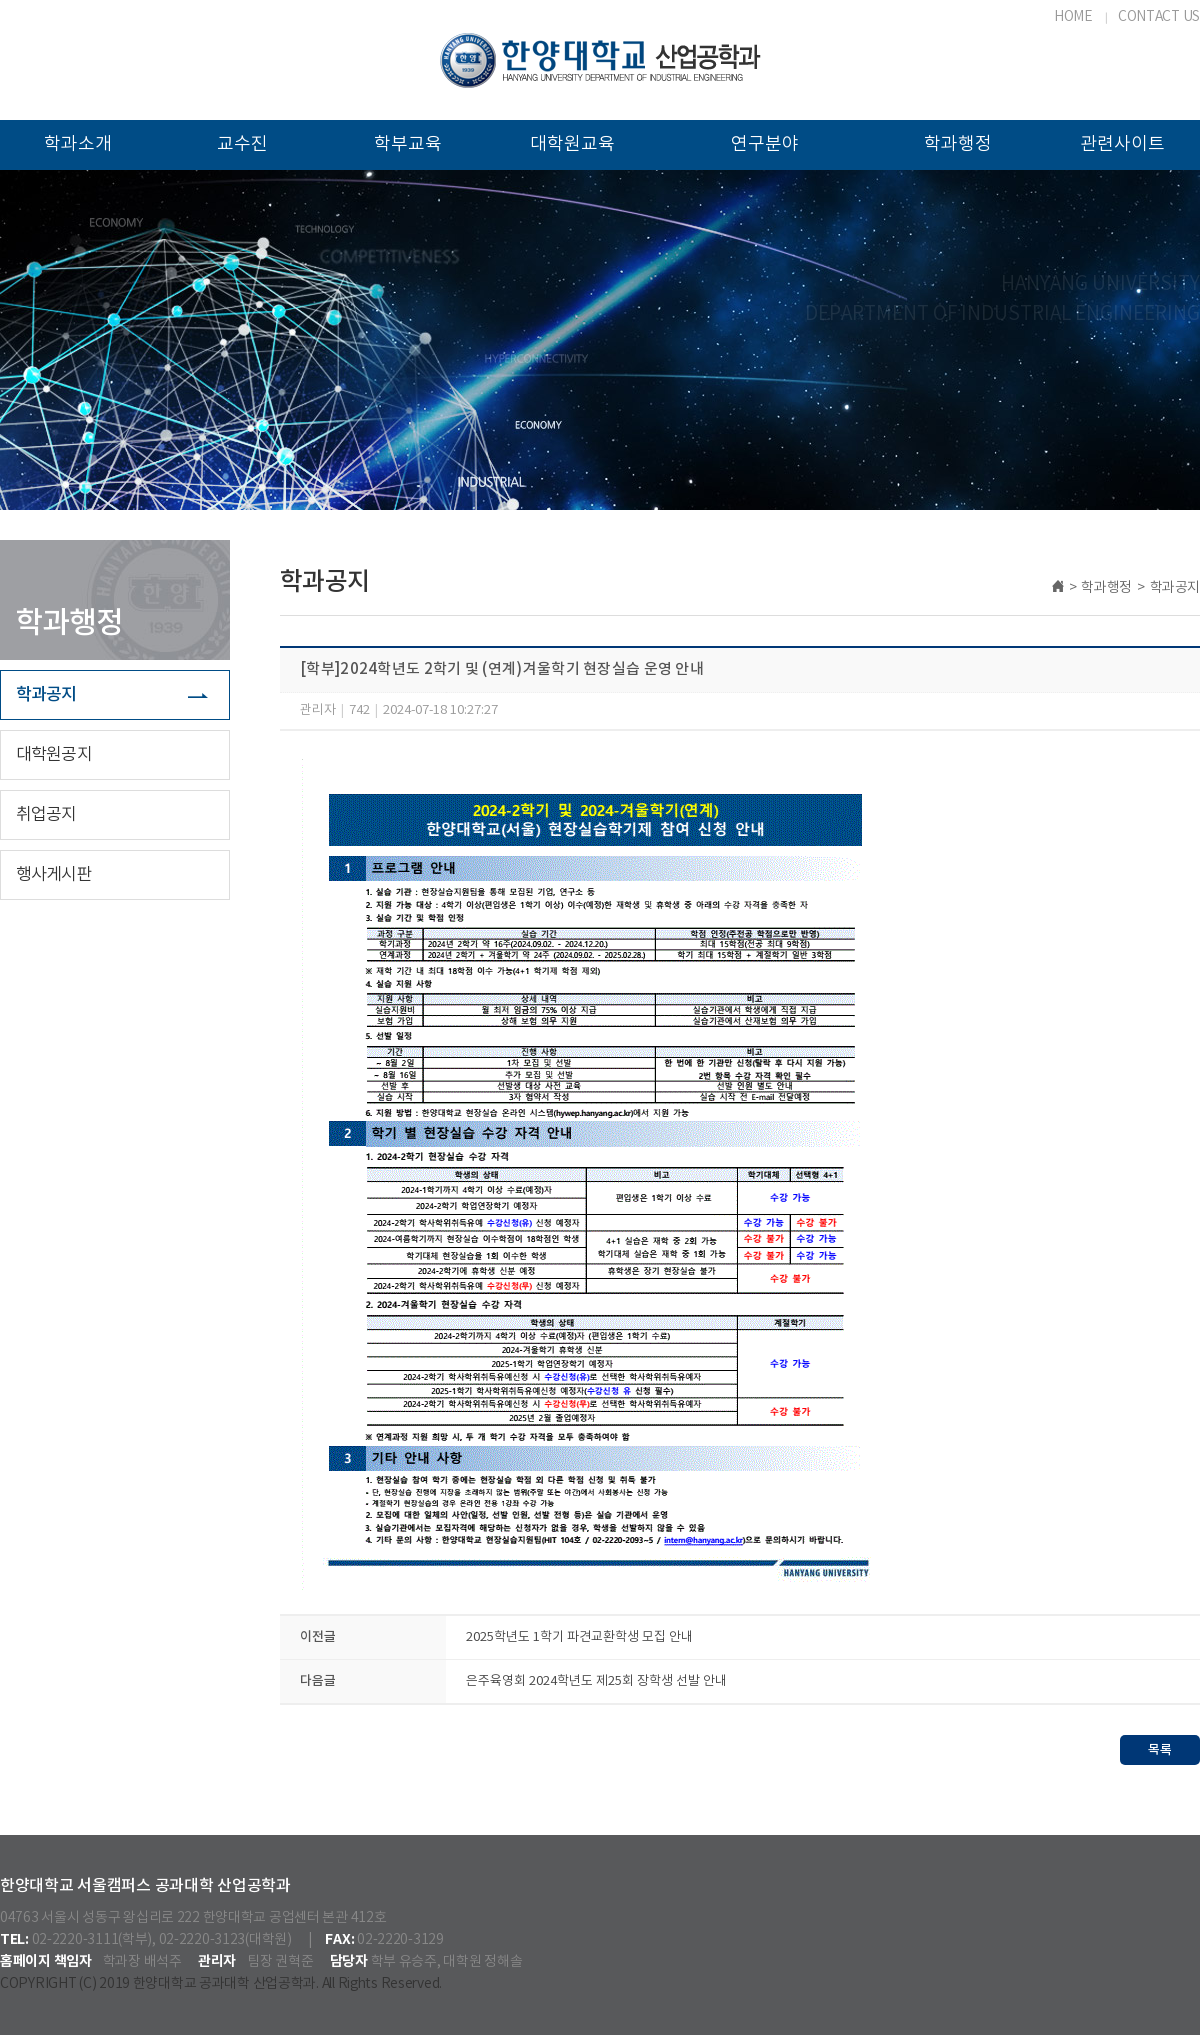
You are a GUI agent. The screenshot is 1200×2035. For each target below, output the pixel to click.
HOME (1073, 17)
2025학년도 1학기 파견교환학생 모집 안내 (579, 1637)
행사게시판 (54, 875)
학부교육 (408, 144)
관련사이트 (1122, 144)
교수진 (242, 144)
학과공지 (46, 695)
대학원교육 (572, 144)
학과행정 (958, 144)
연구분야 (765, 144)
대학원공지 (54, 755)
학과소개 (78, 144)
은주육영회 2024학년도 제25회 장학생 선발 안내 (596, 1681)
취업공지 (46, 815)
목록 (1160, 1750)
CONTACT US (1159, 17)
